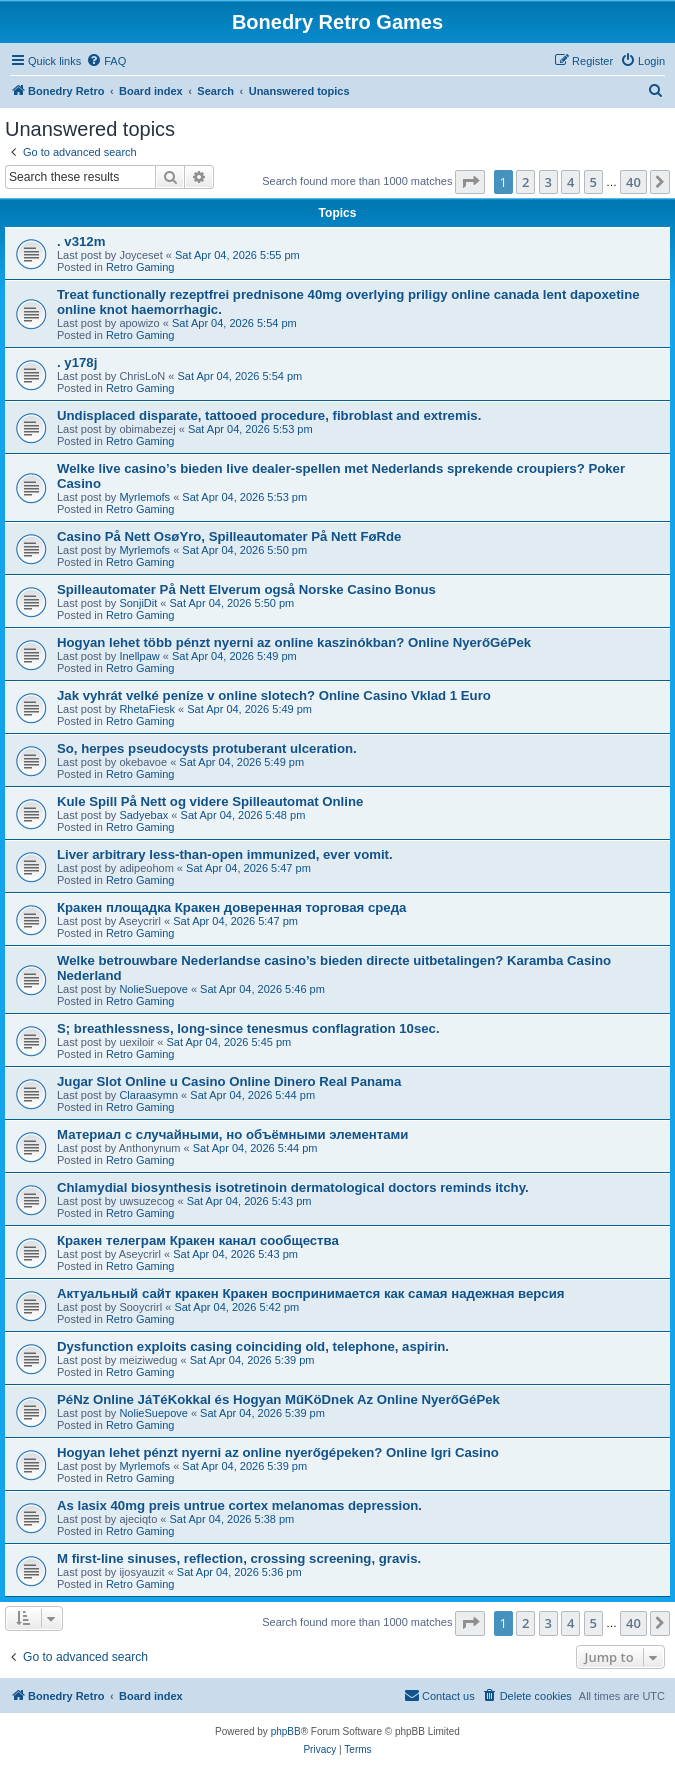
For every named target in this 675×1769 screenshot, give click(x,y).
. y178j (77, 362)
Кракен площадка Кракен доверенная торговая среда (231, 907)
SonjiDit (138, 603)
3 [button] (548, 182)
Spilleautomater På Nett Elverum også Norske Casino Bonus (246, 589)
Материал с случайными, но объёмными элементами (232, 1134)
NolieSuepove (153, 989)
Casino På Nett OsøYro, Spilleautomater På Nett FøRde (229, 536)
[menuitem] (106, 61)
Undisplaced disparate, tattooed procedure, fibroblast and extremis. (269, 415)
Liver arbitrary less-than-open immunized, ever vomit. (225, 854)
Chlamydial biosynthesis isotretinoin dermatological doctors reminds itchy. (293, 1187)
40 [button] (633, 182)
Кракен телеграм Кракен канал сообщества (198, 1240)
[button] (470, 182)
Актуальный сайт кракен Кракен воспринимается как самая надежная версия (311, 1293)
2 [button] (525, 182)
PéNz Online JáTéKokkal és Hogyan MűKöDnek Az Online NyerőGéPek (278, 1399)
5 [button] (593, 182)
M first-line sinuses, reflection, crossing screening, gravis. (239, 1558)
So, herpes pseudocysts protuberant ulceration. (207, 748)
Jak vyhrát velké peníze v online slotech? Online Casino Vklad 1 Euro (274, 695)
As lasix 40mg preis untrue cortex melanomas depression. (239, 1505)
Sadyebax (143, 815)
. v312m (81, 241)
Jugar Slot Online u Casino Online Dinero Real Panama (229, 1081)
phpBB (286, 1731)
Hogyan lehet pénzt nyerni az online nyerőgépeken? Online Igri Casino (278, 1452)
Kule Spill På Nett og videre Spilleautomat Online (210, 801)
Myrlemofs (144, 497)
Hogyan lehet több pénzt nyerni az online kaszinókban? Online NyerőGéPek (294, 642)
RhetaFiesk (147, 709)
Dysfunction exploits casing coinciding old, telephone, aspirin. (253, 1346)
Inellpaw (139, 656)
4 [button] (570, 182)
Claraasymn (148, 1095)
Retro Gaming (140, 267)
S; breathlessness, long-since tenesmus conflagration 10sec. (248, 1028)
